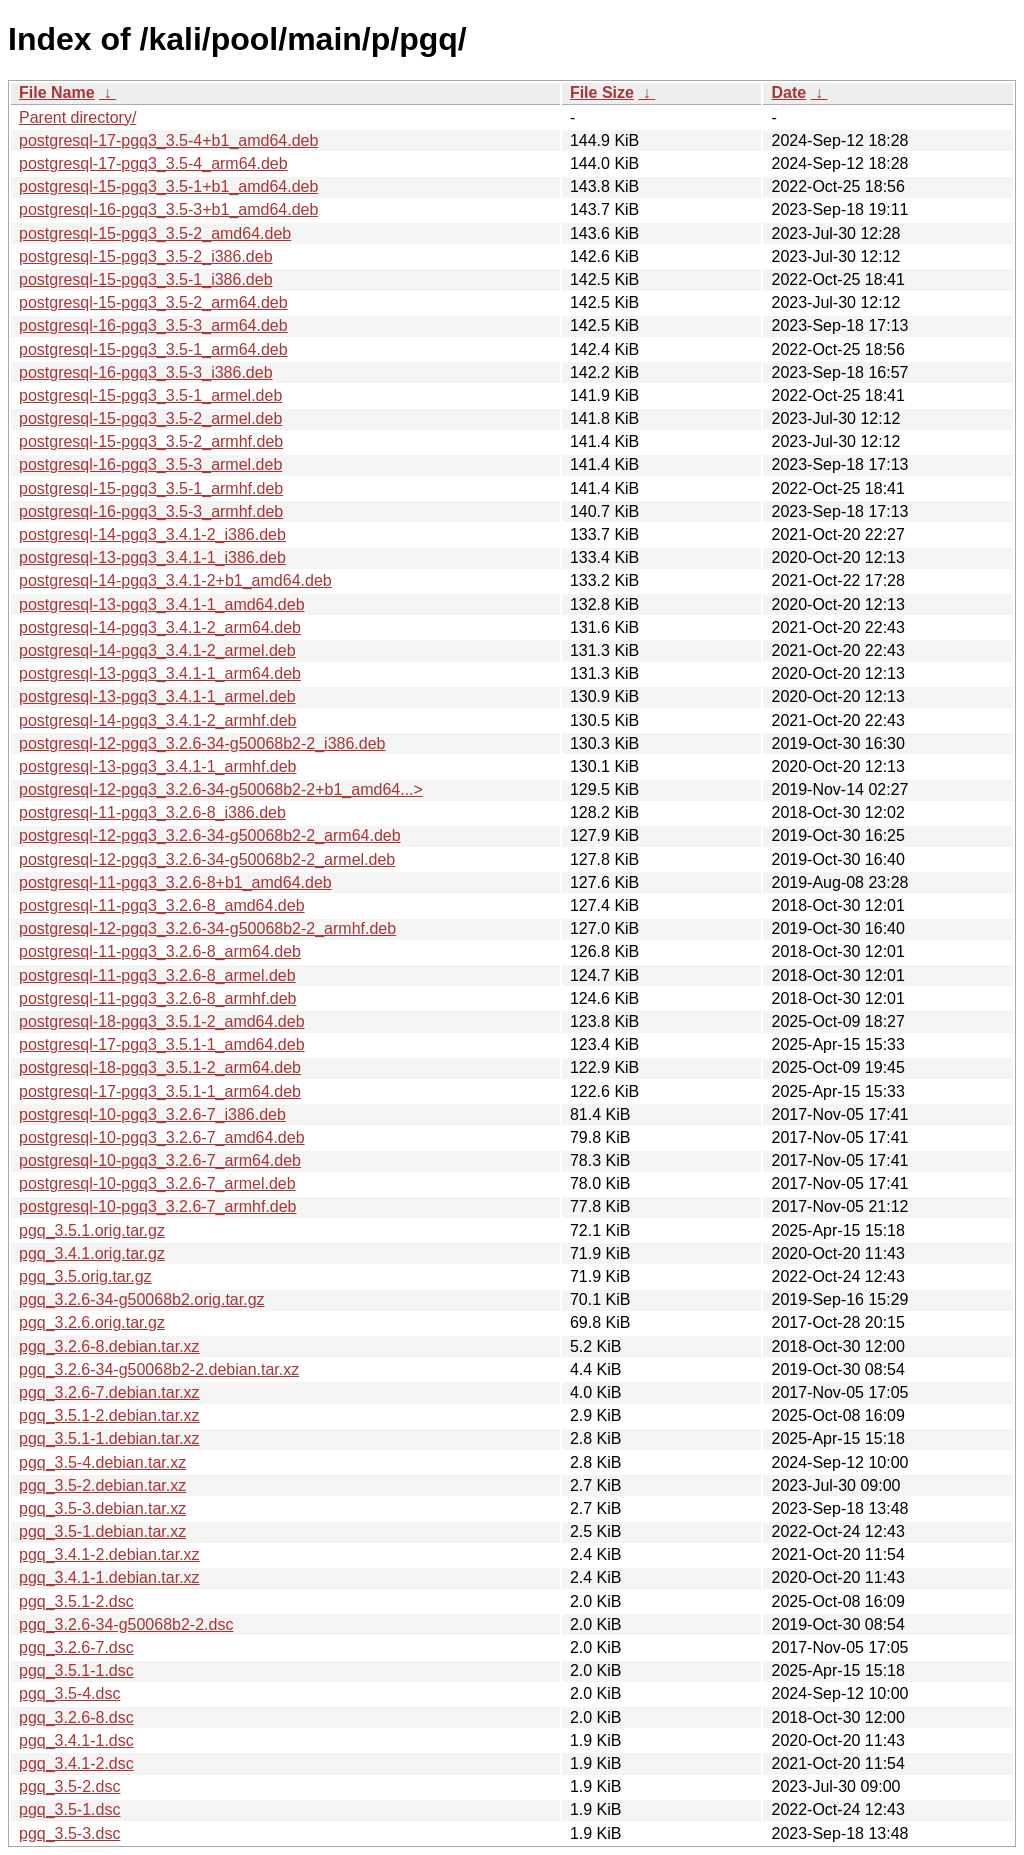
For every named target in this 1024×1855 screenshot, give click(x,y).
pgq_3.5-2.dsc (69, 1786)
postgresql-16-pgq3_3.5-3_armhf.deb (151, 511)
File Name (57, 92)
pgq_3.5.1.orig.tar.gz (92, 1230)
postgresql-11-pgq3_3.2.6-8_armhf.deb (158, 998)
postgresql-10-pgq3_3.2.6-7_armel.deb (157, 1183)
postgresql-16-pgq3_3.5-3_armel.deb (150, 464)
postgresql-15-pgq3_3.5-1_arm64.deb (153, 349)
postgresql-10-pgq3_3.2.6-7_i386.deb (152, 1114)
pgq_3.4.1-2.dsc (76, 1763)
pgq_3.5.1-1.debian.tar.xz (109, 1438)
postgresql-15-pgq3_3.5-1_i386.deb (146, 279)
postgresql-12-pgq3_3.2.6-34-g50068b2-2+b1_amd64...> (221, 789)
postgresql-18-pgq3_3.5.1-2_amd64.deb (162, 1021)
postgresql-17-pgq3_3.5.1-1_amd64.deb (162, 1044)
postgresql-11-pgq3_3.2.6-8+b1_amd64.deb (175, 882)
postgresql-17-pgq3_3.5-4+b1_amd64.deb (168, 140)
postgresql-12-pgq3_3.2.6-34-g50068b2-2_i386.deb (202, 743)
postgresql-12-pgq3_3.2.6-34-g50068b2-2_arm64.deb (210, 835)
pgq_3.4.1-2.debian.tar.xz (109, 1554)
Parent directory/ (77, 117)
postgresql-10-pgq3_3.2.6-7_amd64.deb (162, 1137)
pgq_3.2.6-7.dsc (76, 1647)
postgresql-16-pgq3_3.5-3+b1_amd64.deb (168, 209)
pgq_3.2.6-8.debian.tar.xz (109, 1346)
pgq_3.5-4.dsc (69, 1693)
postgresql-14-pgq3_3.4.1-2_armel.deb (157, 650)
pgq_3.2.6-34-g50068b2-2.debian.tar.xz (159, 1369)
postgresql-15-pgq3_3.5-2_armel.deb (150, 418)
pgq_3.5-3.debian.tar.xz (102, 1508)
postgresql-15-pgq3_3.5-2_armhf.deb (151, 441)
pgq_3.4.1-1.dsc (76, 1740)
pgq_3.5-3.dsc (69, 1833)
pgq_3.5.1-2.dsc (76, 1601)
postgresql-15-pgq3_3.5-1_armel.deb (150, 395)
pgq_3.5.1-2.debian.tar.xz (109, 1415)
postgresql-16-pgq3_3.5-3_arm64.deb (153, 325)
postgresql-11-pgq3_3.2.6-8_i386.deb (152, 812)
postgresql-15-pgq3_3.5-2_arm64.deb (153, 302)
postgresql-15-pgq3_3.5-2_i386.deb (146, 256)
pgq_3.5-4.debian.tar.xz (102, 1462)
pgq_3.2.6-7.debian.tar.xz (109, 1392)
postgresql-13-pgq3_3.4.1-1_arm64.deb (160, 673)
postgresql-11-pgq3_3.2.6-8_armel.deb (157, 975)
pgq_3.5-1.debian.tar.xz (102, 1531)
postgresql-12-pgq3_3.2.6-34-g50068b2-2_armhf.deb (207, 928)
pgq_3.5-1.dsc (69, 1809)
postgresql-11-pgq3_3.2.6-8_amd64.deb (162, 905)
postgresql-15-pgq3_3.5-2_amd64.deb (155, 233)
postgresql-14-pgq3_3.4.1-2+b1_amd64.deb (175, 580)
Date (788, 92)
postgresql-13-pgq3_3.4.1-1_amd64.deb (162, 604)
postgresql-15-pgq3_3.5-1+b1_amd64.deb (168, 186)
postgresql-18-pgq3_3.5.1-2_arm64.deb (160, 1067)
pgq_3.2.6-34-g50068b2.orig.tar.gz (142, 1299)
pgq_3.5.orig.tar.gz (85, 1276)
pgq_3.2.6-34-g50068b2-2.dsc (126, 1624)
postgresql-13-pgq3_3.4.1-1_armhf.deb (158, 766)
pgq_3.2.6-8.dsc (76, 1717)
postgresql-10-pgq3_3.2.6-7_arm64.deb (160, 1160)
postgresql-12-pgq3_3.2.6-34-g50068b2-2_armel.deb (207, 859)
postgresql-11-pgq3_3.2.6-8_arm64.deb (160, 951)
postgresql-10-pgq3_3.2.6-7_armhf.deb (158, 1206)
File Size (602, 92)
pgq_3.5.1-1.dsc (76, 1670)
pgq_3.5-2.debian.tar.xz (102, 1485)
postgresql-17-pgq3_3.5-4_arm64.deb (153, 163)
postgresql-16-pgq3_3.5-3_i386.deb (146, 372)
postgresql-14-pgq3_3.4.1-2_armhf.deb (158, 720)
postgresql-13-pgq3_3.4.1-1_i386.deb (152, 557)
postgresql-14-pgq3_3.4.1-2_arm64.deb (160, 627)
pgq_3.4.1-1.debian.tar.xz (109, 1577)
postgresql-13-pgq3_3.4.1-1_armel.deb (157, 696)
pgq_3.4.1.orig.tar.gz (92, 1253)
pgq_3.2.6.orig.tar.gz (92, 1322)
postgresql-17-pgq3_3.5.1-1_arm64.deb (160, 1091)
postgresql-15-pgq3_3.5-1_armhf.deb (151, 488)
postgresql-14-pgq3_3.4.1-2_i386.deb (152, 534)
